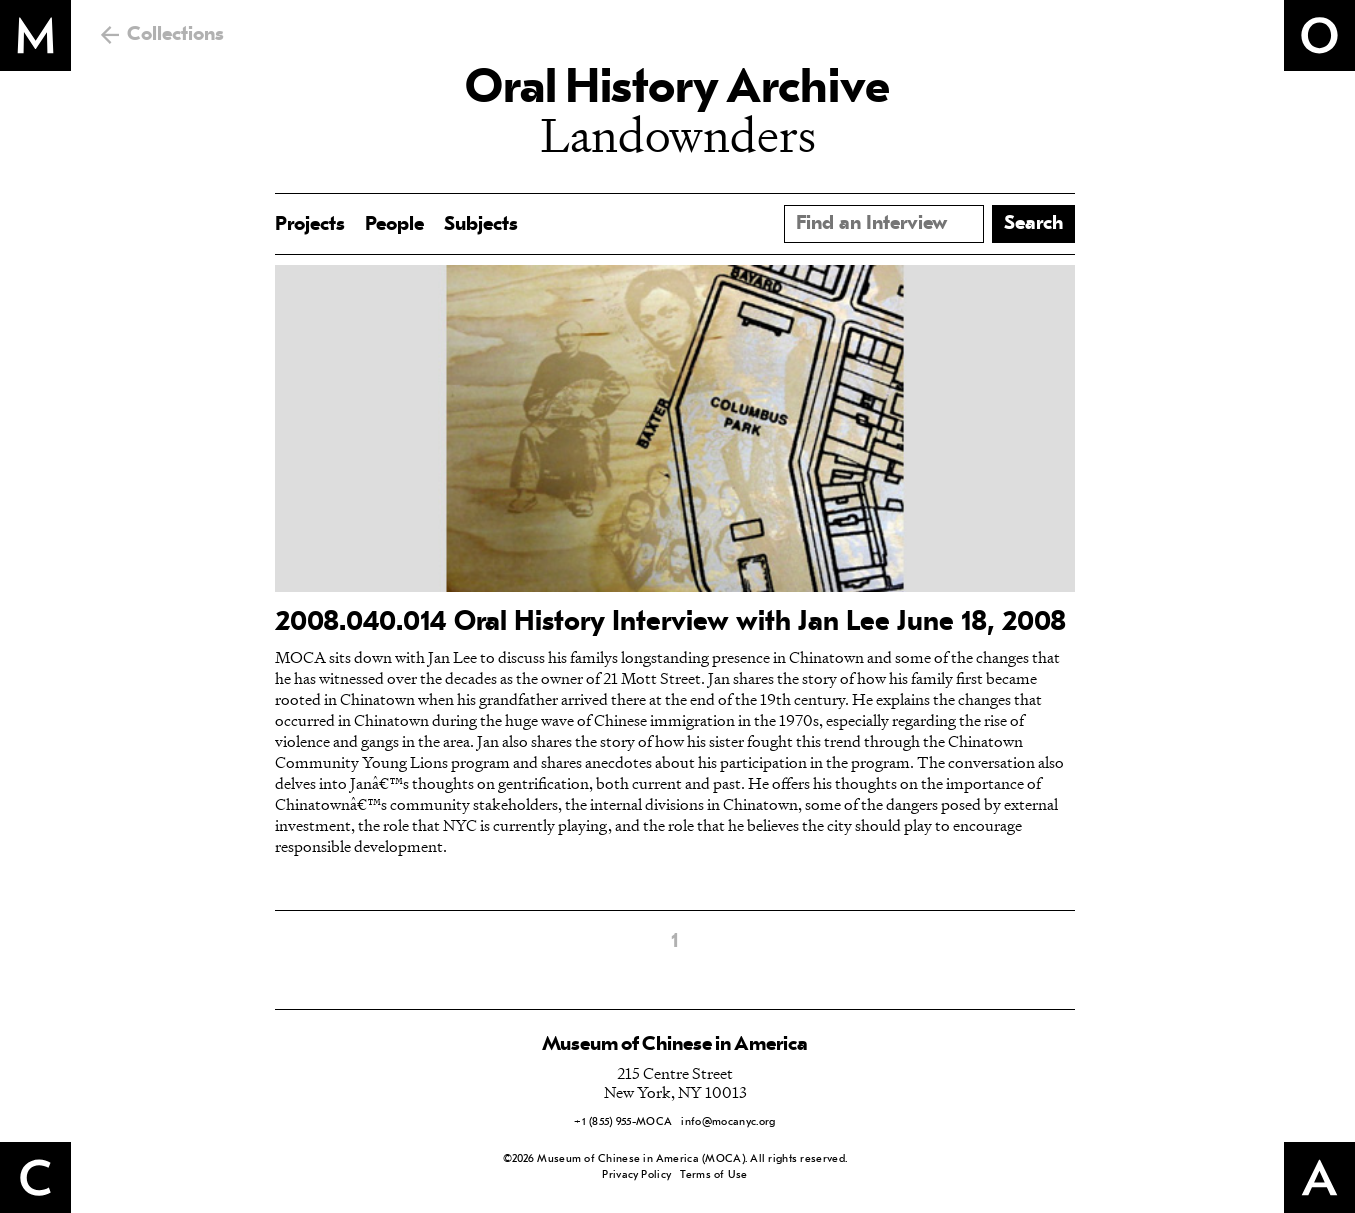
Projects (310, 225)
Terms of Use (713, 1175)
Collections (175, 35)
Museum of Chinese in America (675, 1045)
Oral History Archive (677, 90)
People (394, 225)
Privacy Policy (636, 1175)
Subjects (481, 225)
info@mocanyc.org (728, 1122)
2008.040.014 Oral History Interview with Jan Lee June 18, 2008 (670, 623)
